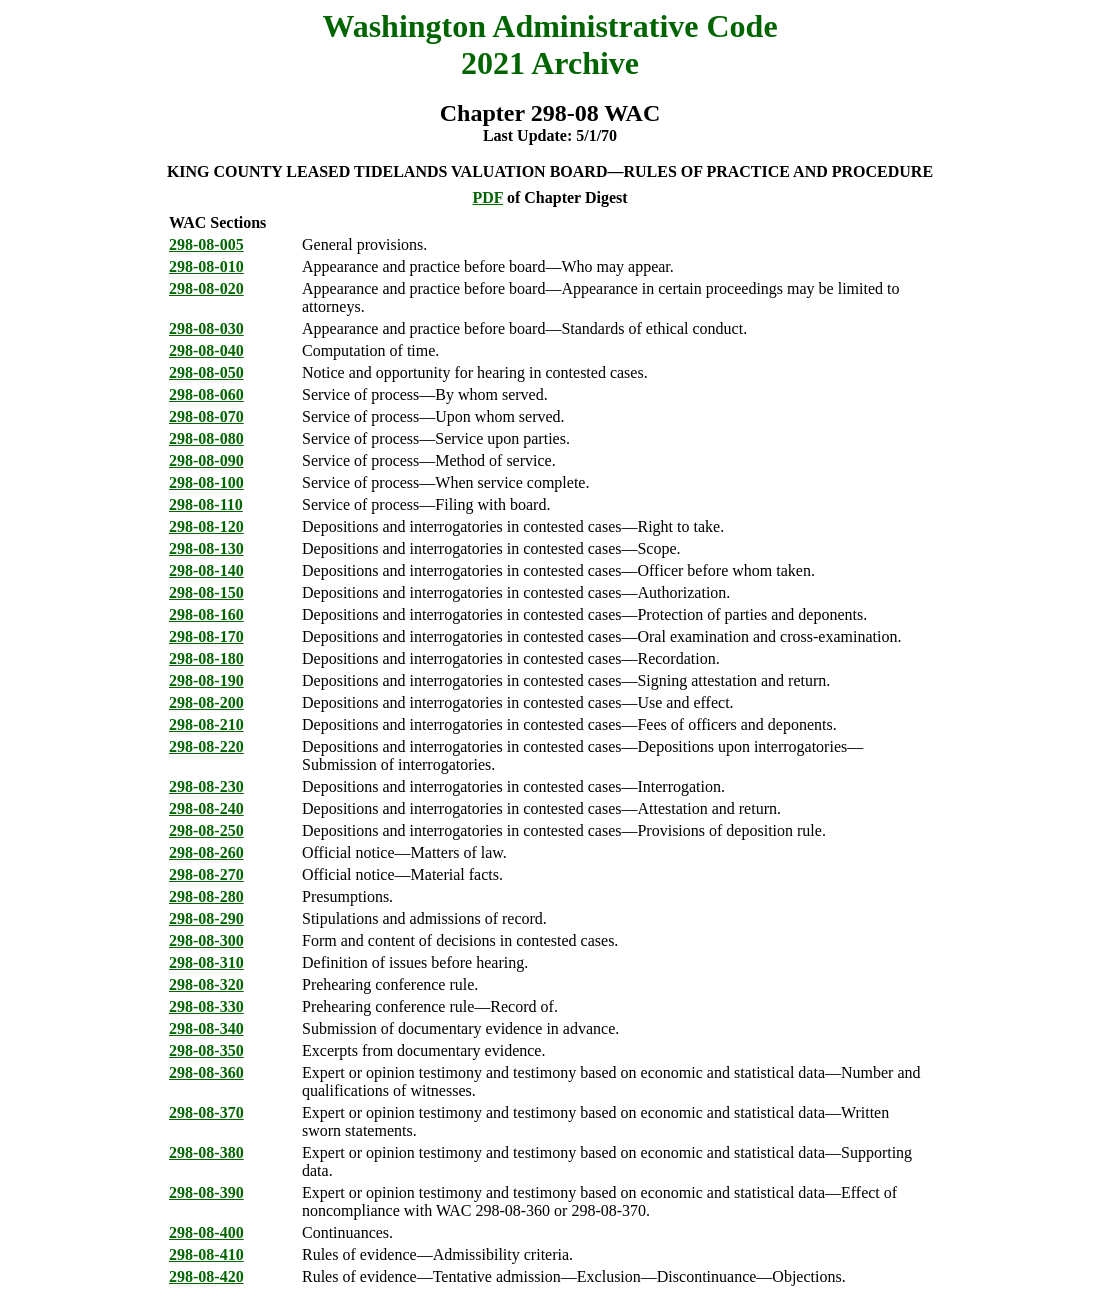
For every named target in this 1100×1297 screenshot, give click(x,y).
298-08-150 (206, 592)
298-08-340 (206, 1028)
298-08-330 (206, 1006)
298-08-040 (206, 350)
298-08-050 (206, 372)
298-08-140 (206, 570)
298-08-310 (206, 962)
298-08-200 (206, 702)
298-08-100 (206, 482)
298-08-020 (206, 288)
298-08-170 (206, 636)
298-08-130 (206, 548)
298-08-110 (206, 504)
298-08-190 (206, 680)
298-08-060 (206, 394)
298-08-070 (206, 416)
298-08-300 (206, 940)
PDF (487, 197)
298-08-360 (206, 1072)
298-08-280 (206, 896)
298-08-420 (206, 1276)
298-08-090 (206, 460)
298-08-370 (206, 1112)
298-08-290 (206, 918)
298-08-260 (206, 852)
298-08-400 (206, 1232)
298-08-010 (206, 266)
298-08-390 (206, 1192)
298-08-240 (206, 808)
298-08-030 (206, 328)
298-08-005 (206, 244)
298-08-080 (206, 438)
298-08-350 (206, 1050)
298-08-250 (206, 830)
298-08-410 (206, 1254)
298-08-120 (206, 526)
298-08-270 (206, 874)
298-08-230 (206, 786)
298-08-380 (206, 1152)
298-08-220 (206, 746)
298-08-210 (206, 724)
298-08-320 (206, 984)
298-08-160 (206, 614)
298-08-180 (206, 658)
